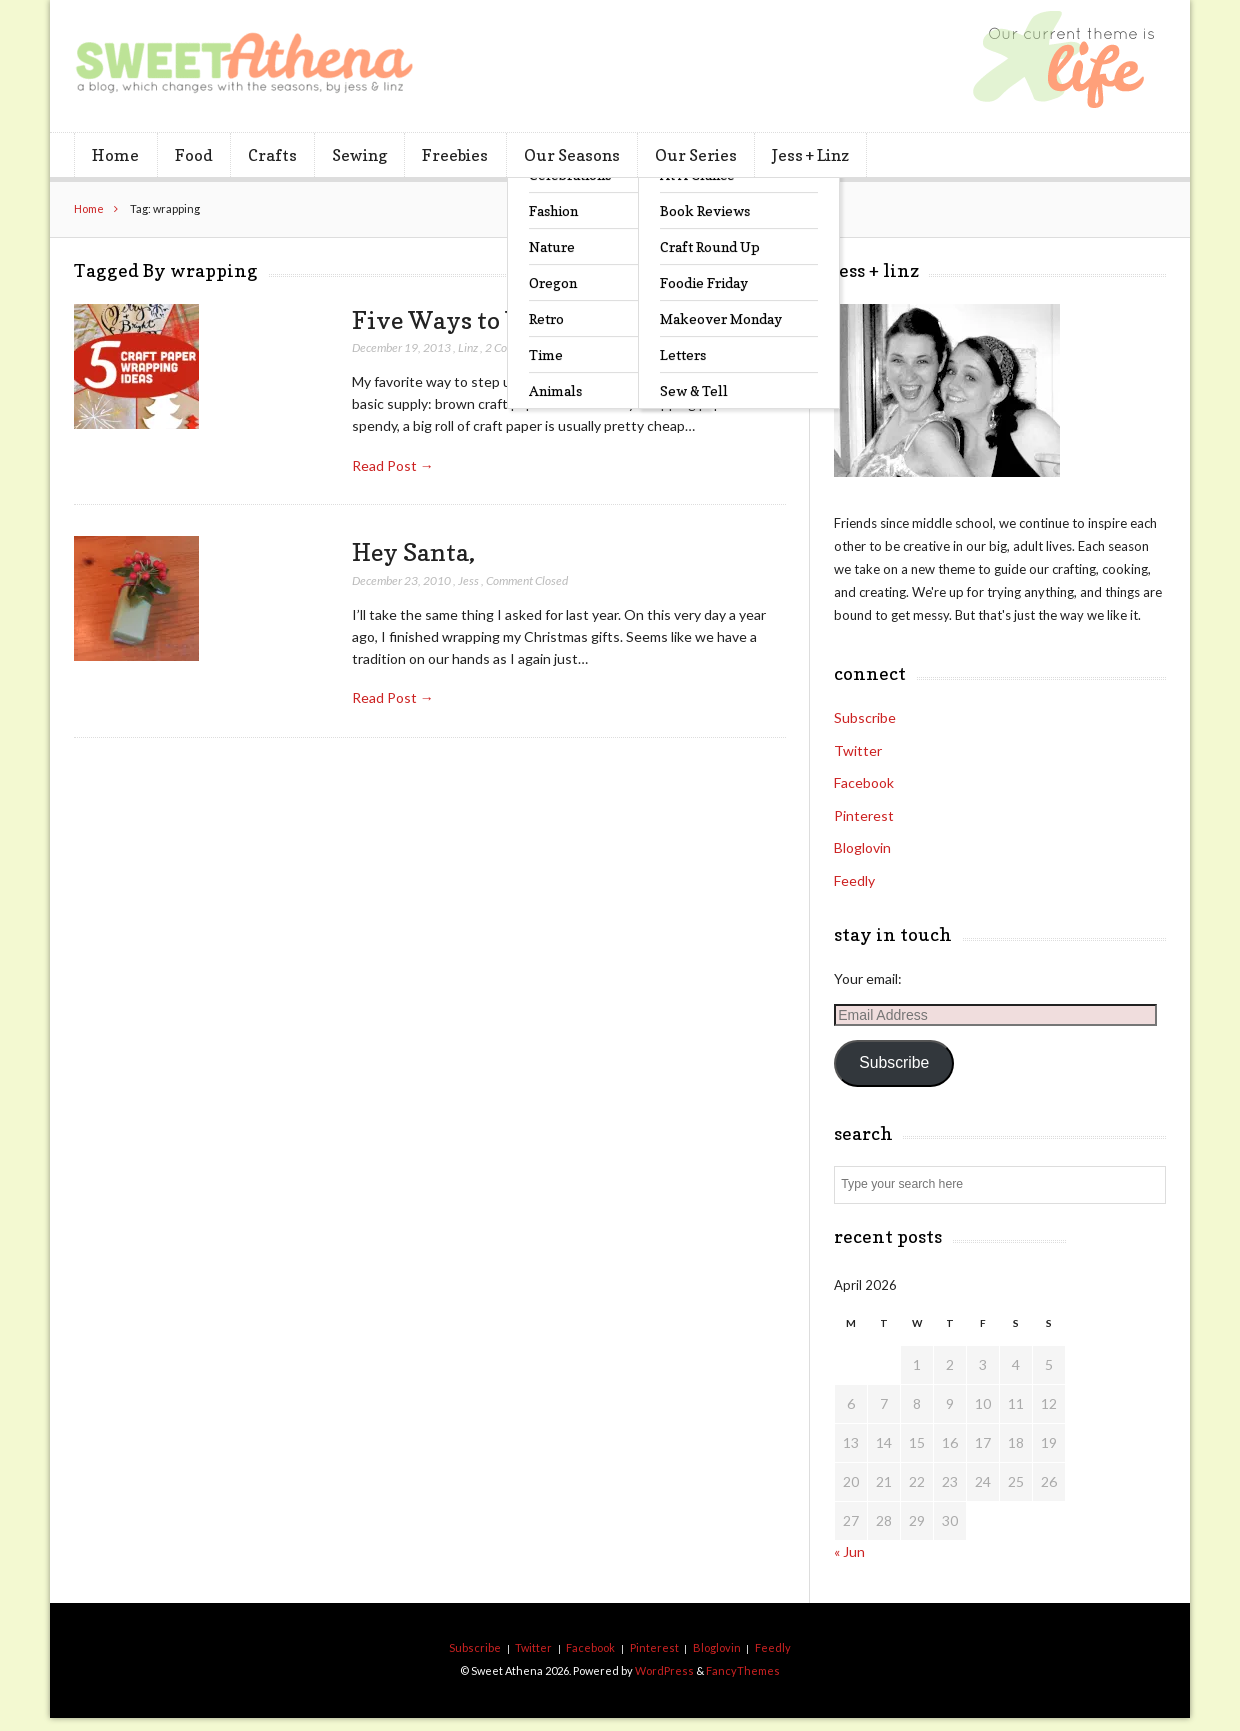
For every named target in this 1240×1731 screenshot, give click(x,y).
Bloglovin (862, 847)
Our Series (696, 155)
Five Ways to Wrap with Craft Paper (558, 320)
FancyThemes (743, 1670)
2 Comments (515, 347)
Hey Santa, (413, 552)
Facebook (864, 782)
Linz (468, 347)
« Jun (849, 1551)
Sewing (359, 155)
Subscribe (865, 717)
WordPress (664, 1670)
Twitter (858, 750)
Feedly (854, 880)
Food (194, 155)
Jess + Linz (810, 155)
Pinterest (864, 815)
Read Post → (393, 465)
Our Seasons (572, 155)
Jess (468, 580)
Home (115, 155)
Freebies (455, 155)
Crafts (272, 155)
